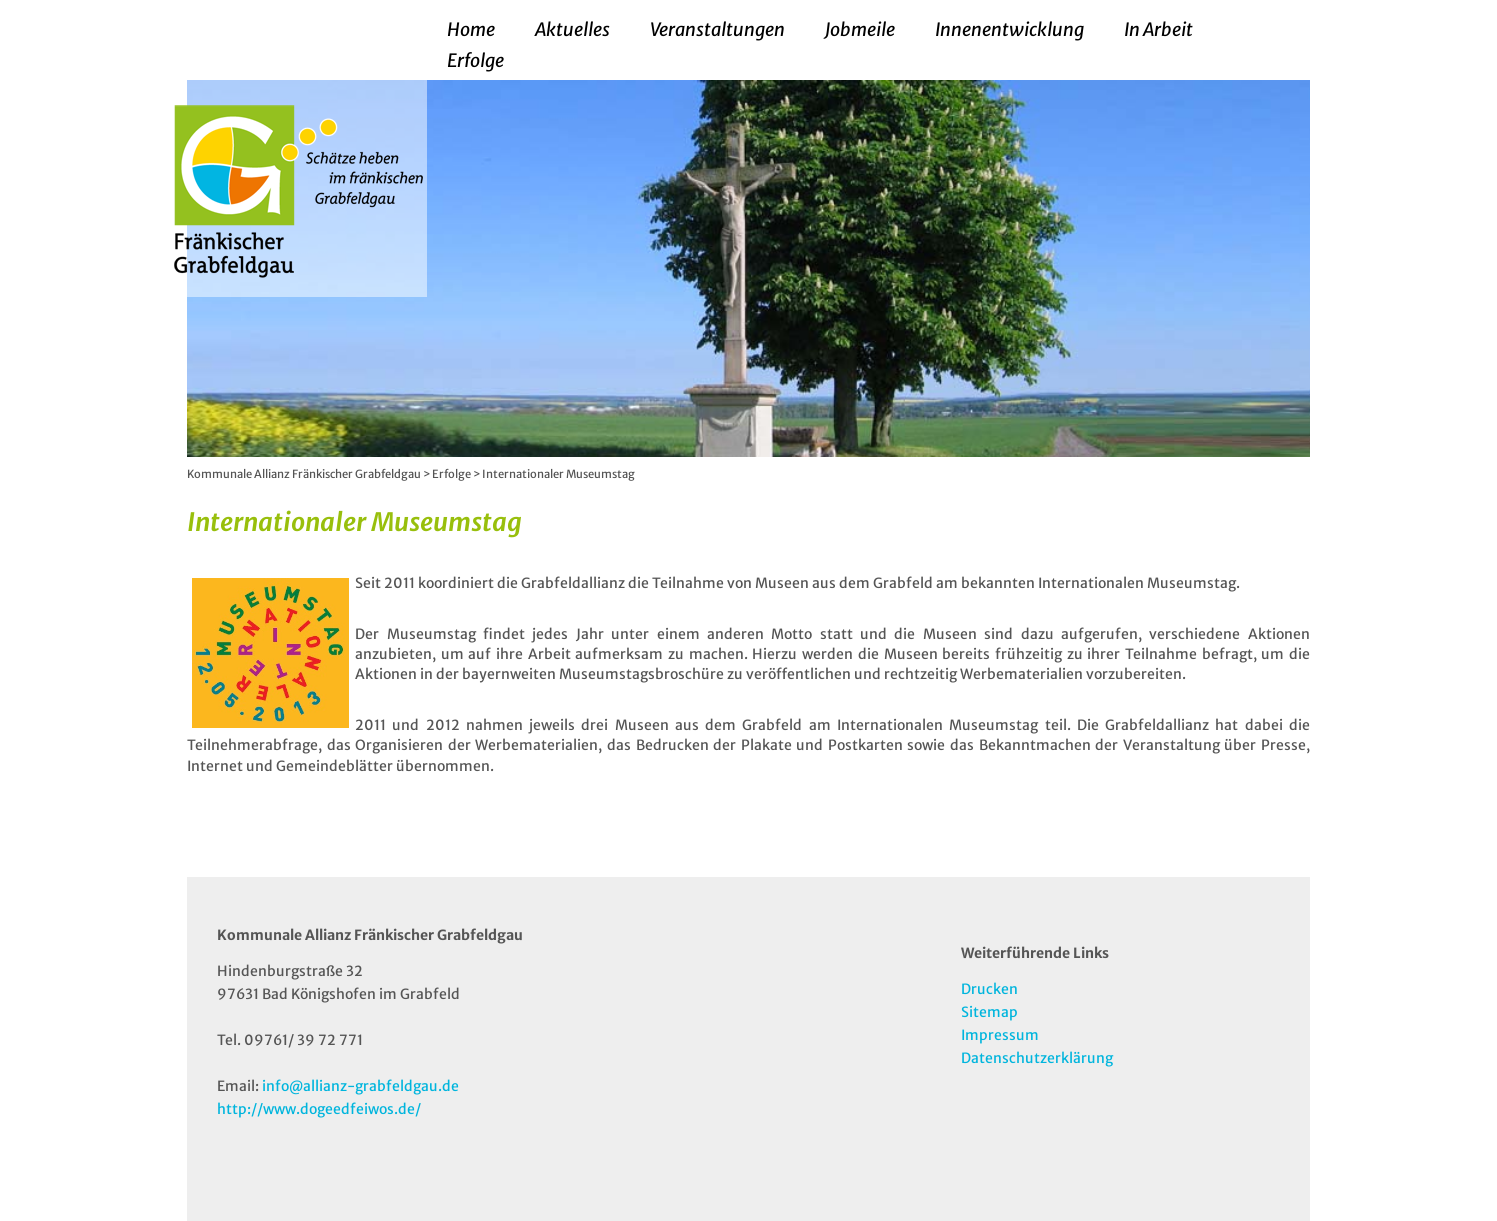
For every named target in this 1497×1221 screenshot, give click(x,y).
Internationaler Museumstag (558, 474)
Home (471, 30)
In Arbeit (1158, 30)
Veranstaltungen (717, 30)
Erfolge (475, 61)
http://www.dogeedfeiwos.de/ (319, 1109)
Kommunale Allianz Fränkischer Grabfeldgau (304, 474)
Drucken (989, 989)
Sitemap (989, 1012)
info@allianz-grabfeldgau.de (360, 1086)
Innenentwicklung (1009, 30)
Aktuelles (572, 30)
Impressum (1000, 1035)
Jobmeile (860, 30)
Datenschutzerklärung (1037, 1058)
